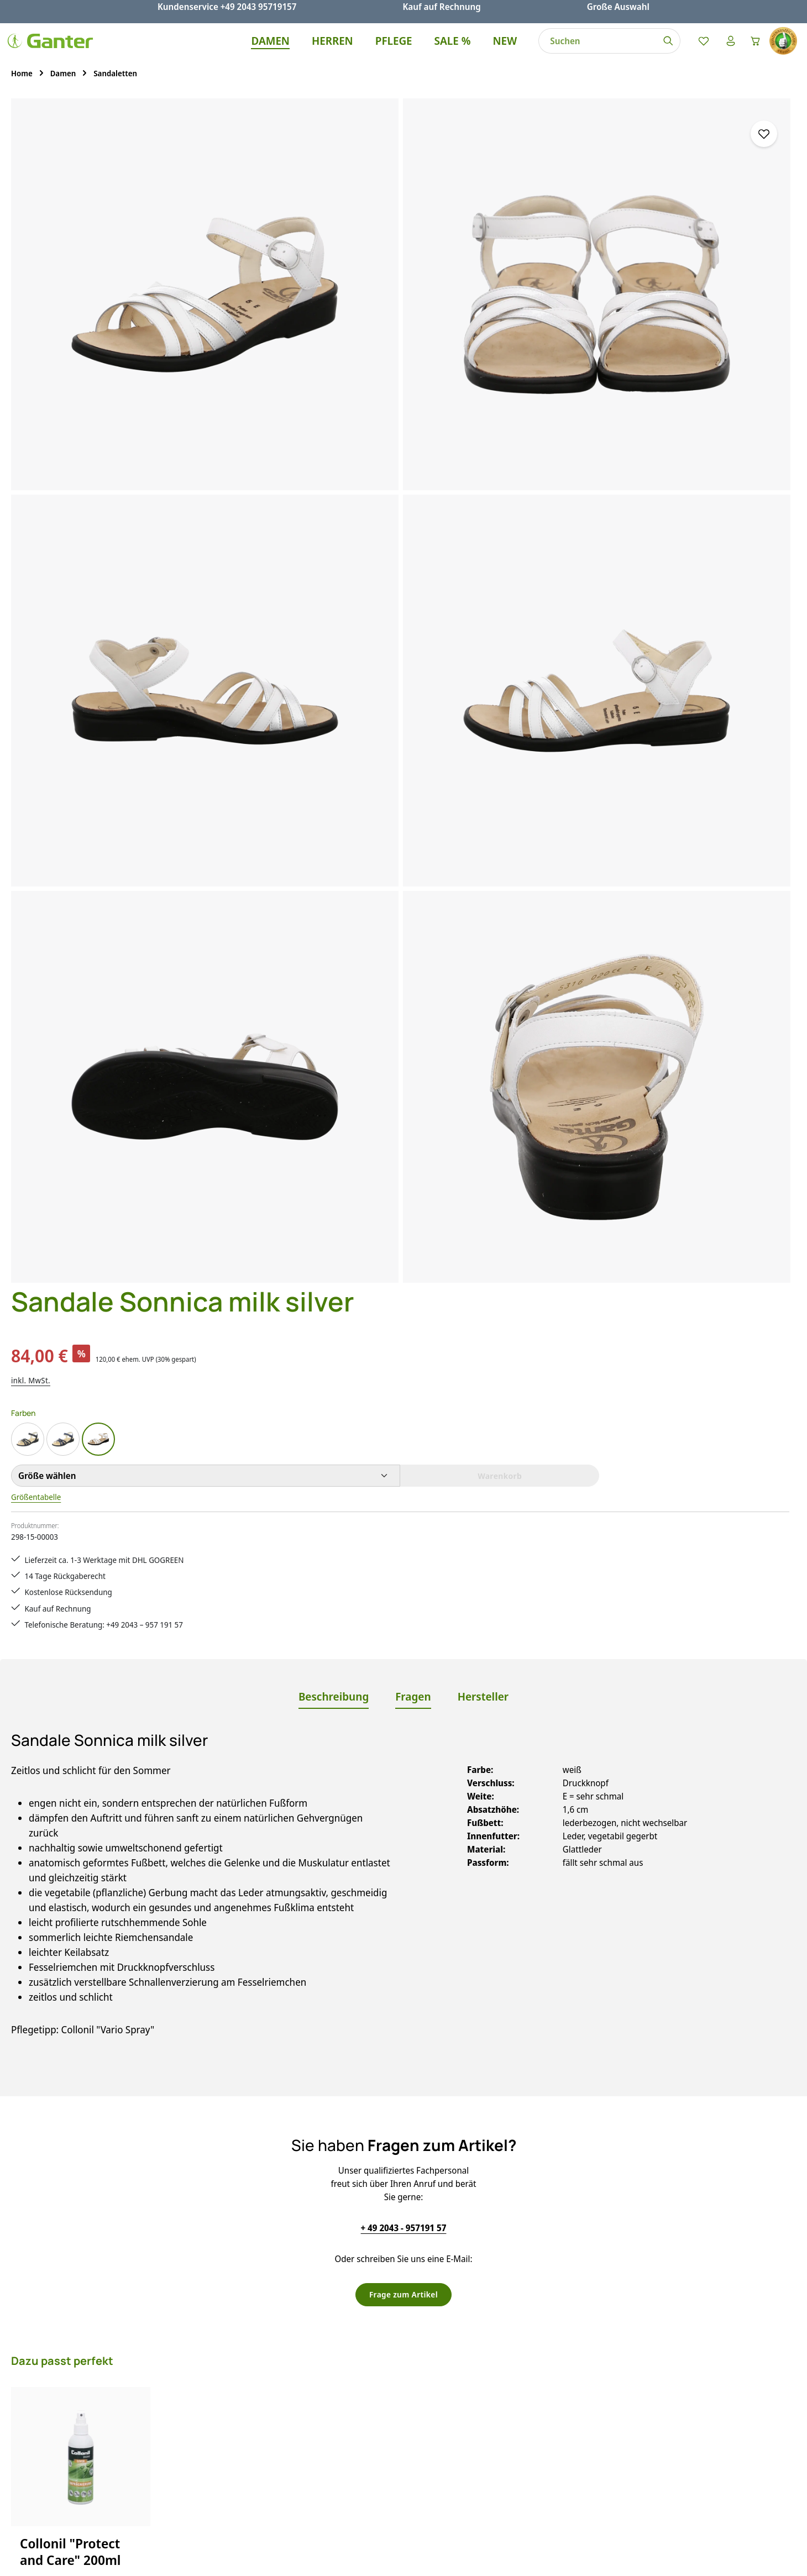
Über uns (500, 2438)
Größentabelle (510, 354)
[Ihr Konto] (723, 51)
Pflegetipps (302, 2418)
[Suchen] (659, 51)
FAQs (290, 2339)
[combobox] (589, 51)
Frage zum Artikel (403, 1452)
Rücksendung (306, 2438)
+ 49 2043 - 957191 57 (404, 1385)
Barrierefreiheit (512, 2458)
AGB (490, 2339)
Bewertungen (306, 2478)
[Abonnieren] (551, 2195)
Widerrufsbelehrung (522, 2399)
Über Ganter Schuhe (522, 2418)
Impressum (504, 2379)
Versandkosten (552, 2558)
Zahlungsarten (309, 2458)
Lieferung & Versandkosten (333, 2399)
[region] (235, 462)
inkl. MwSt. (501, 235)
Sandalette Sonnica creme (79, 2007)
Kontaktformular (111, 2393)
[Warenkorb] (751, 51)
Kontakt (295, 2379)
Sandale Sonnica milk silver (231, 2007)
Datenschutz (506, 2359)
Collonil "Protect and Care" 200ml (70, 1710)
